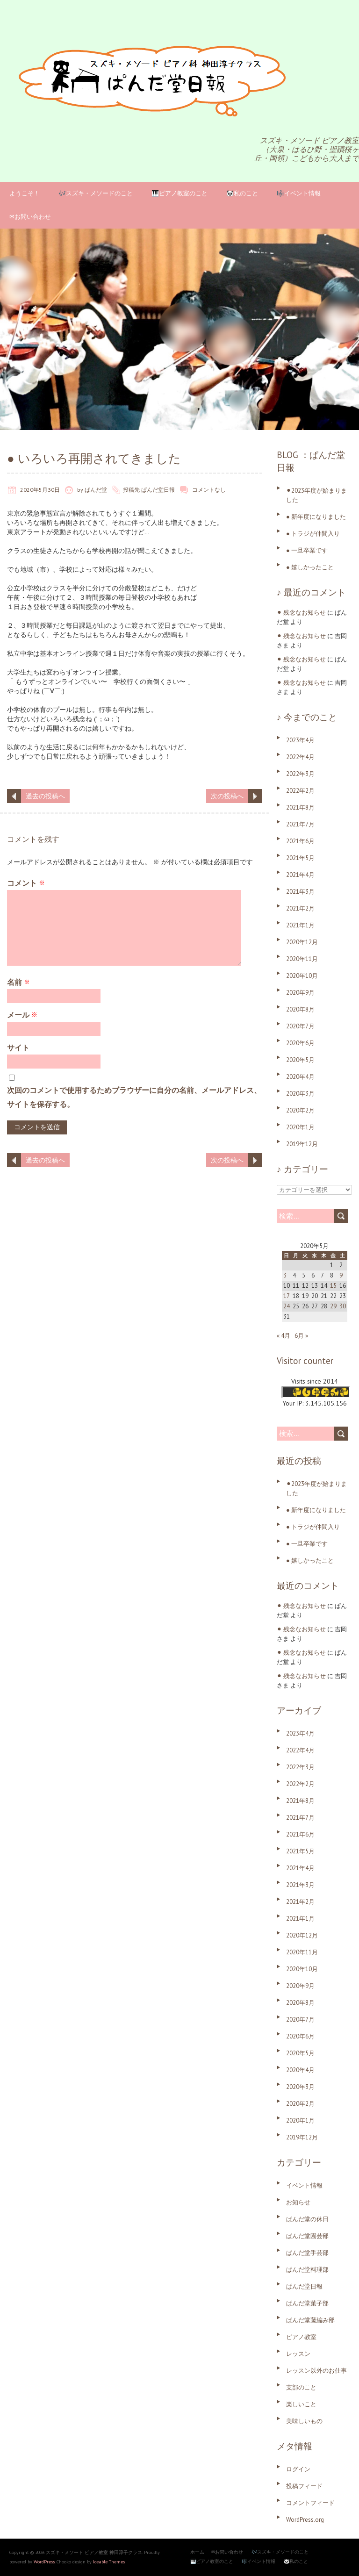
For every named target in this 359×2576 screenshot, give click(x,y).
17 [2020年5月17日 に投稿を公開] (286, 1296)
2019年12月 (302, 1144)
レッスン (298, 2354)
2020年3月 (300, 1094)
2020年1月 (300, 1127)
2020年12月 (302, 942)
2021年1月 (300, 925)
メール (22, 1014)
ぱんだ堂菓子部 (307, 2303)
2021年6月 (300, 841)
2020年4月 (300, 1077)
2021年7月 (300, 824)
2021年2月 (300, 908)
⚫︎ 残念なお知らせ (301, 613)
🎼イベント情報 (299, 193)
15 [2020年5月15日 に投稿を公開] (333, 1286)
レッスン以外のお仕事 (316, 2371)
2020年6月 (300, 1043)
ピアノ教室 (301, 2337)
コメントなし (209, 489)
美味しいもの (304, 2421)
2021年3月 (300, 892)
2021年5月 (300, 858)
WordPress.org (305, 2520)
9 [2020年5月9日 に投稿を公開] (341, 1275)
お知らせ (298, 2202)
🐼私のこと (242, 193)
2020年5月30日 (40, 489)
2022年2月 (300, 791)
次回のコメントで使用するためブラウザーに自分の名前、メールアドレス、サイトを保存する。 (134, 1097)
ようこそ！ (24, 193)
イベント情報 (304, 2185)
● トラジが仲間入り (313, 534)
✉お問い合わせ (30, 217)
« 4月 (283, 1336)
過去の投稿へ (45, 796)
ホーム (197, 2552)
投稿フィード (304, 2486)
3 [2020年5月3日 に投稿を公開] (285, 1275)
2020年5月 (300, 1060)
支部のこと (301, 2387)
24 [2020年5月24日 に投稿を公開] (286, 1306)
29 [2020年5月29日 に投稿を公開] (333, 1306)
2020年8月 (300, 1009)
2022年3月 (300, 774)
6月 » (301, 1336)
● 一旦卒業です (307, 550)
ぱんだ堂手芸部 (307, 2253)
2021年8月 (300, 807)
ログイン (298, 2469)
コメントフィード (310, 2503)
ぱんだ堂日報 (158, 489)
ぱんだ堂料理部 (307, 2270)
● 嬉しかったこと (310, 567)
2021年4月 (300, 875)
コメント (26, 883)
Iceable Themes (109, 2562)
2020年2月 (300, 1110)
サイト (18, 1047)
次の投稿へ (227, 796)
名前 (18, 982)
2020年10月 (302, 976)
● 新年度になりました (316, 517)
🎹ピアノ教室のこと (179, 193)
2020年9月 (300, 993)
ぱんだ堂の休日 (307, 2219)
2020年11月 (302, 959)
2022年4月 (300, 757)
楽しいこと (301, 2404)
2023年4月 (300, 740)
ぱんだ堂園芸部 (307, 2236)
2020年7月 (300, 1026)
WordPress (44, 2562)
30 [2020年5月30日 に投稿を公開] (342, 1306)
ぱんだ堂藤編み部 (310, 2320)
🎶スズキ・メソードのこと (95, 193)
